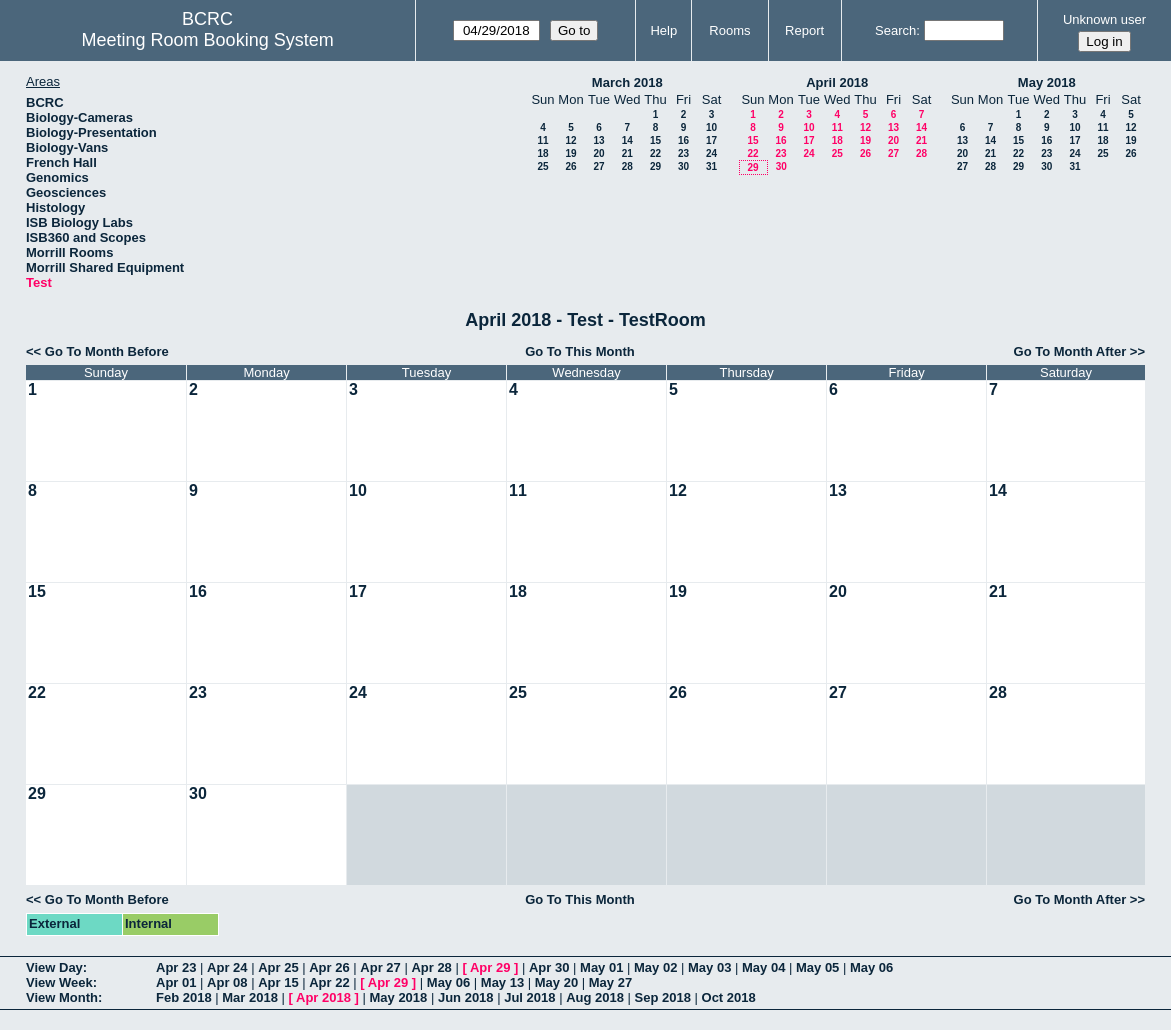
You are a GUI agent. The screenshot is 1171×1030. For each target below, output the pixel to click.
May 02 (655, 967)
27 (598, 166)
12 (570, 140)
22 (655, 153)
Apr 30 (549, 967)
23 (683, 153)
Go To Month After (1070, 351)
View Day (54, 967)
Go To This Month (580, 351)
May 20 (556, 982)
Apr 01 (176, 982)
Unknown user (1104, 19)
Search (895, 30)
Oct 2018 (729, 997)
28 (627, 166)
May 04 (763, 967)
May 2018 (1047, 82)
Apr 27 (380, 967)
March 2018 (627, 82)
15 (655, 140)
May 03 (709, 967)
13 (598, 140)
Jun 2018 (466, 997)
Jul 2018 (529, 997)
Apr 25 (278, 967)
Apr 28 (431, 967)
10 (711, 127)
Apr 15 (278, 982)
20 (598, 153)
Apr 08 (227, 982)
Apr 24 (227, 967)
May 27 (610, 982)
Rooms (729, 30)
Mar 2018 (250, 997)
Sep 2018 (663, 997)
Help (663, 30)
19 (570, 153)
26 (570, 166)
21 (627, 153)
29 (655, 166)
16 (683, 140)
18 (542, 153)
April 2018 (837, 82)
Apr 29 (490, 967)
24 (711, 153)
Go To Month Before (107, 351)
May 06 (871, 967)
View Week (59, 982)
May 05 (817, 967)
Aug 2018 (595, 997)
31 (711, 166)
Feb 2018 (184, 997)
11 (542, 140)
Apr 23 (176, 967)
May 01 (601, 967)
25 (542, 166)
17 (711, 140)
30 (683, 166)
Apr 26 (329, 967)
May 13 (502, 982)
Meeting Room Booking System (208, 40)
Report (804, 30)
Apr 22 (329, 982)
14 (627, 140)
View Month (62, 997)
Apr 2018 (323, 997)
